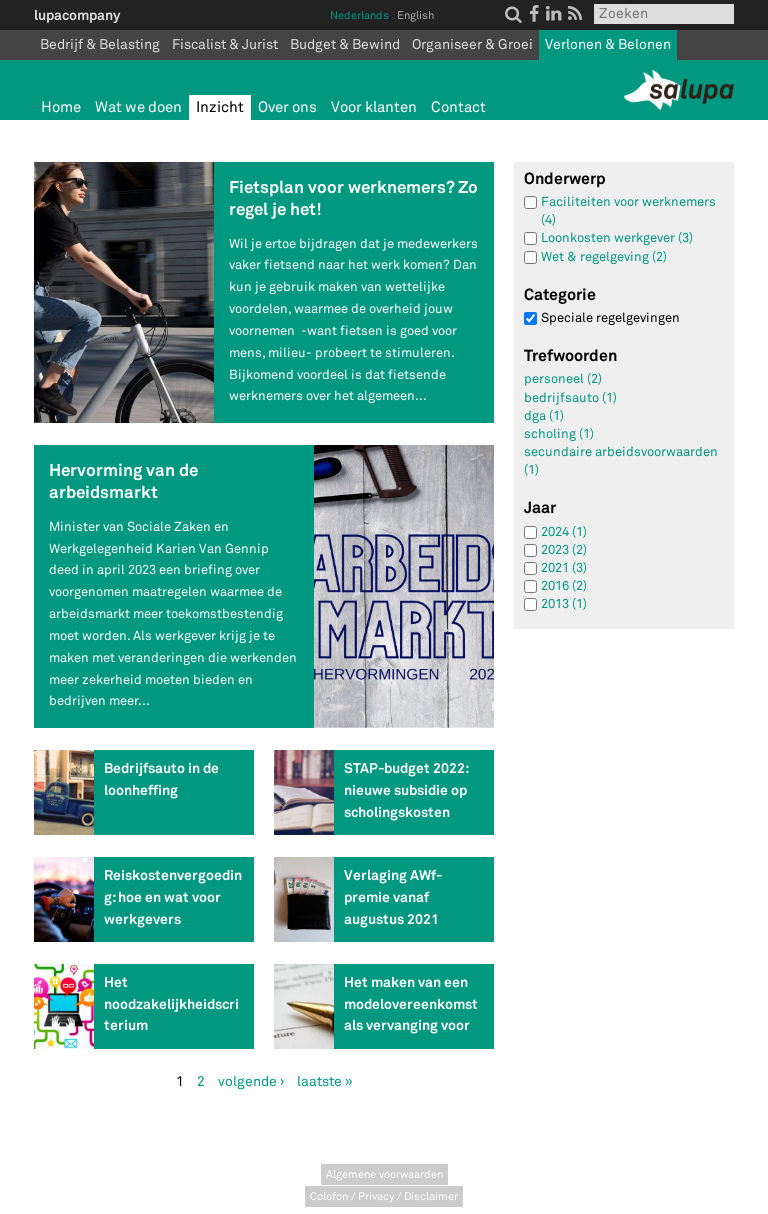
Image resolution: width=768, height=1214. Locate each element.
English (415, 15)
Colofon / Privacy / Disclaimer (384, 1196)
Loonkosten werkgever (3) (617, 238)
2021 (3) (564, 568)
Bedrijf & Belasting (100, 44)
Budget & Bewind (345, 44)
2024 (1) (564, 532)
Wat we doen (138, 107)
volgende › (251, 1081)
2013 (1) (564, 604)
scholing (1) (559, 434)
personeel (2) (563, 379)
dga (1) (544, 416)
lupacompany (77, 15)
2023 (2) (564, 550)
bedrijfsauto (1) (570, 398)
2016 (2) (564, 586)
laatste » (325, 1081)
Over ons (287, 107)
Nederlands (359, 15)
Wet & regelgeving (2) (604, 257)
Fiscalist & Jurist (225, 44)
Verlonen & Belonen (608, 44)
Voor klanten (374, 107)
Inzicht (220, 107)
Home (61, 107)
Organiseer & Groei (472, 44)
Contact (458, 107)
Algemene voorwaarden (384, 1174)
